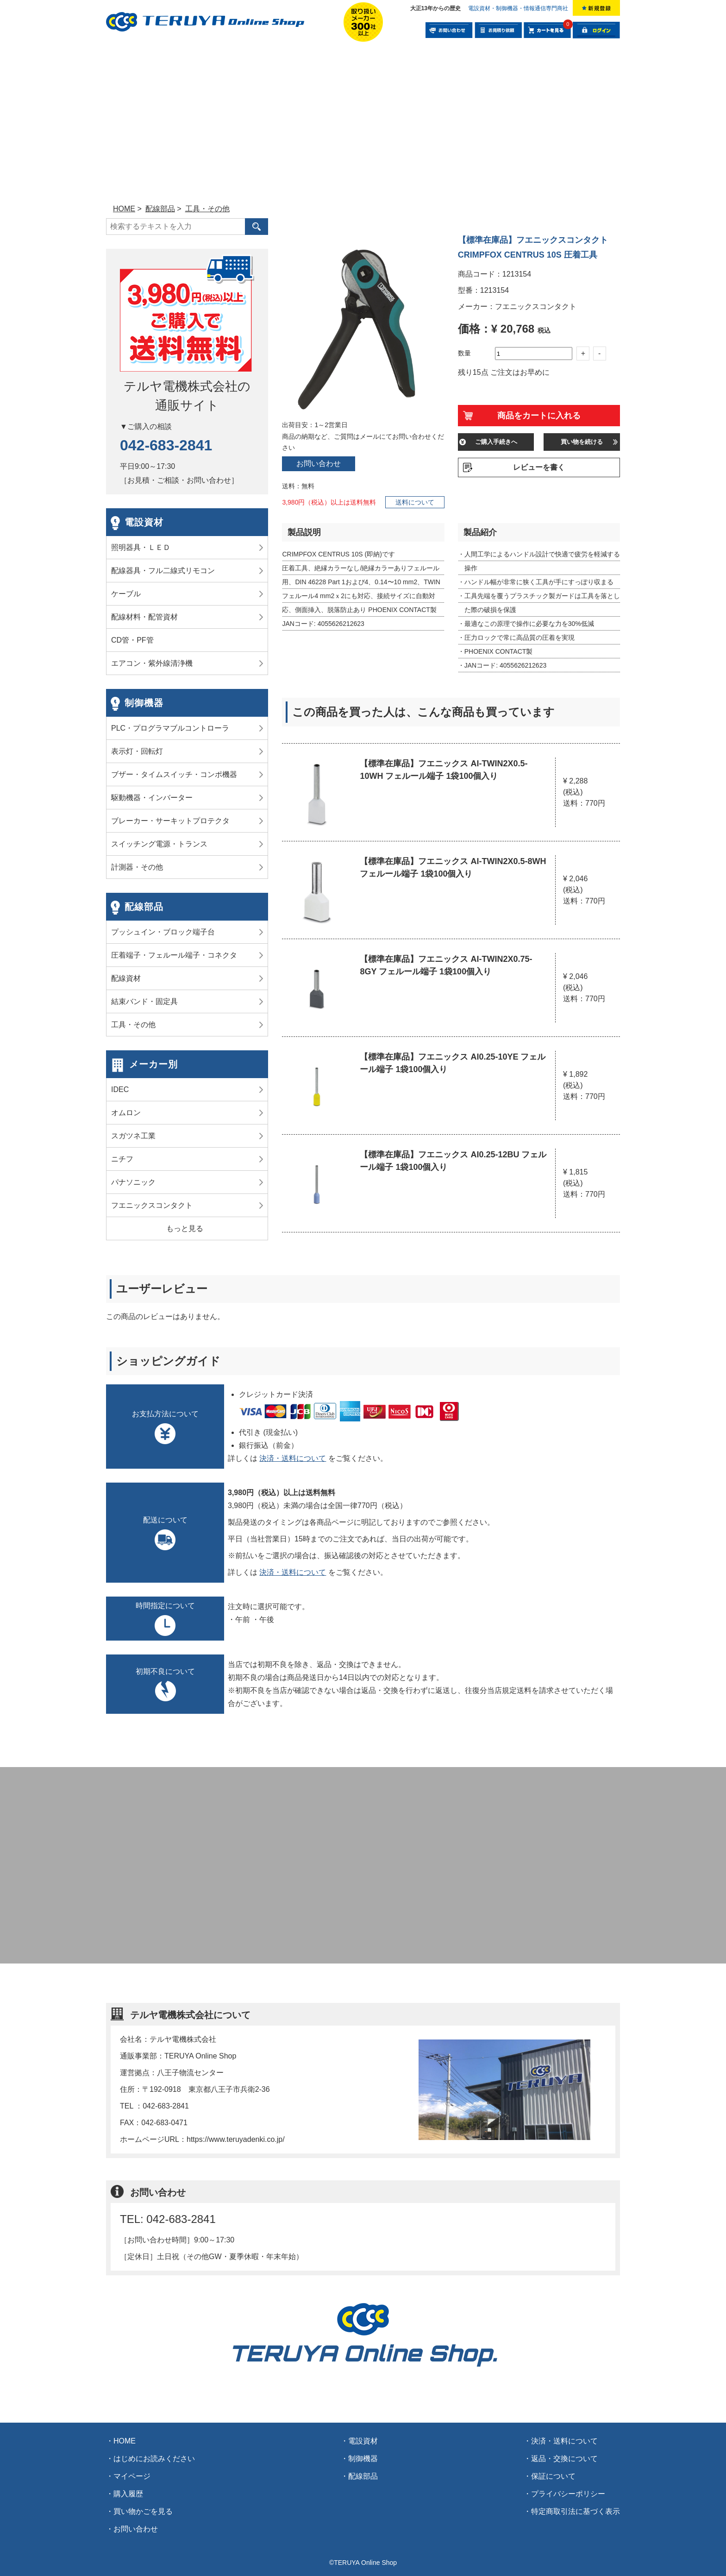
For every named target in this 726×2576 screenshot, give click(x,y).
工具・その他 (133, 1025)
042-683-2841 (166, 445)
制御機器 (144, 703)
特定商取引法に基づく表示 (575, 2511)
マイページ (131, 2476)
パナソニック (133, 1182)
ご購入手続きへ (496, 441)
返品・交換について (564, 2458)
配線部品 (144, 907)
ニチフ (122, 1159)
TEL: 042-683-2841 (168, 2219)
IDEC (120, 1089)
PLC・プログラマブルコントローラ (170, 728)
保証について (553, 2476)
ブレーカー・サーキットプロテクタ (170, 821)
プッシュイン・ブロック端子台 (163, 932)
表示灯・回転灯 (137, 751)
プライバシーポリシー (568, 2494)
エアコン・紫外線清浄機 (152, 663)
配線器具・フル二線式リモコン (163, 571)
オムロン (126, 1113)
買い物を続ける (582, 441)
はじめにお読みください (154, 2458)
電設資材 (144, 522)
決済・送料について (292, 1458)
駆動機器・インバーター (152, 798)
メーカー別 (153, 1064)
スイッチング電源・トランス (159, 844)
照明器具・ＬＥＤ (140, 547)
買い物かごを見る (143, 2511)
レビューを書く (539, 467)
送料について (414, 502)
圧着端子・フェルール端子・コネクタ (174, 955)
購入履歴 (128, 2494)
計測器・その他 (137, 867)
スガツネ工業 (133, 1136)
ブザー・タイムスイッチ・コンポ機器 (174, 774)
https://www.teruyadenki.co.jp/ (236, 2139)
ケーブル (126, 594)
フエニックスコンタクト (152, 1205)
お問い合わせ (318, 463)
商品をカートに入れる (539, 415)
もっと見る (184, 1228)
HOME (124, 2441)
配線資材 (126, 978)
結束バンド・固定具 (144, 1001)
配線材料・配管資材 (144, 617)
